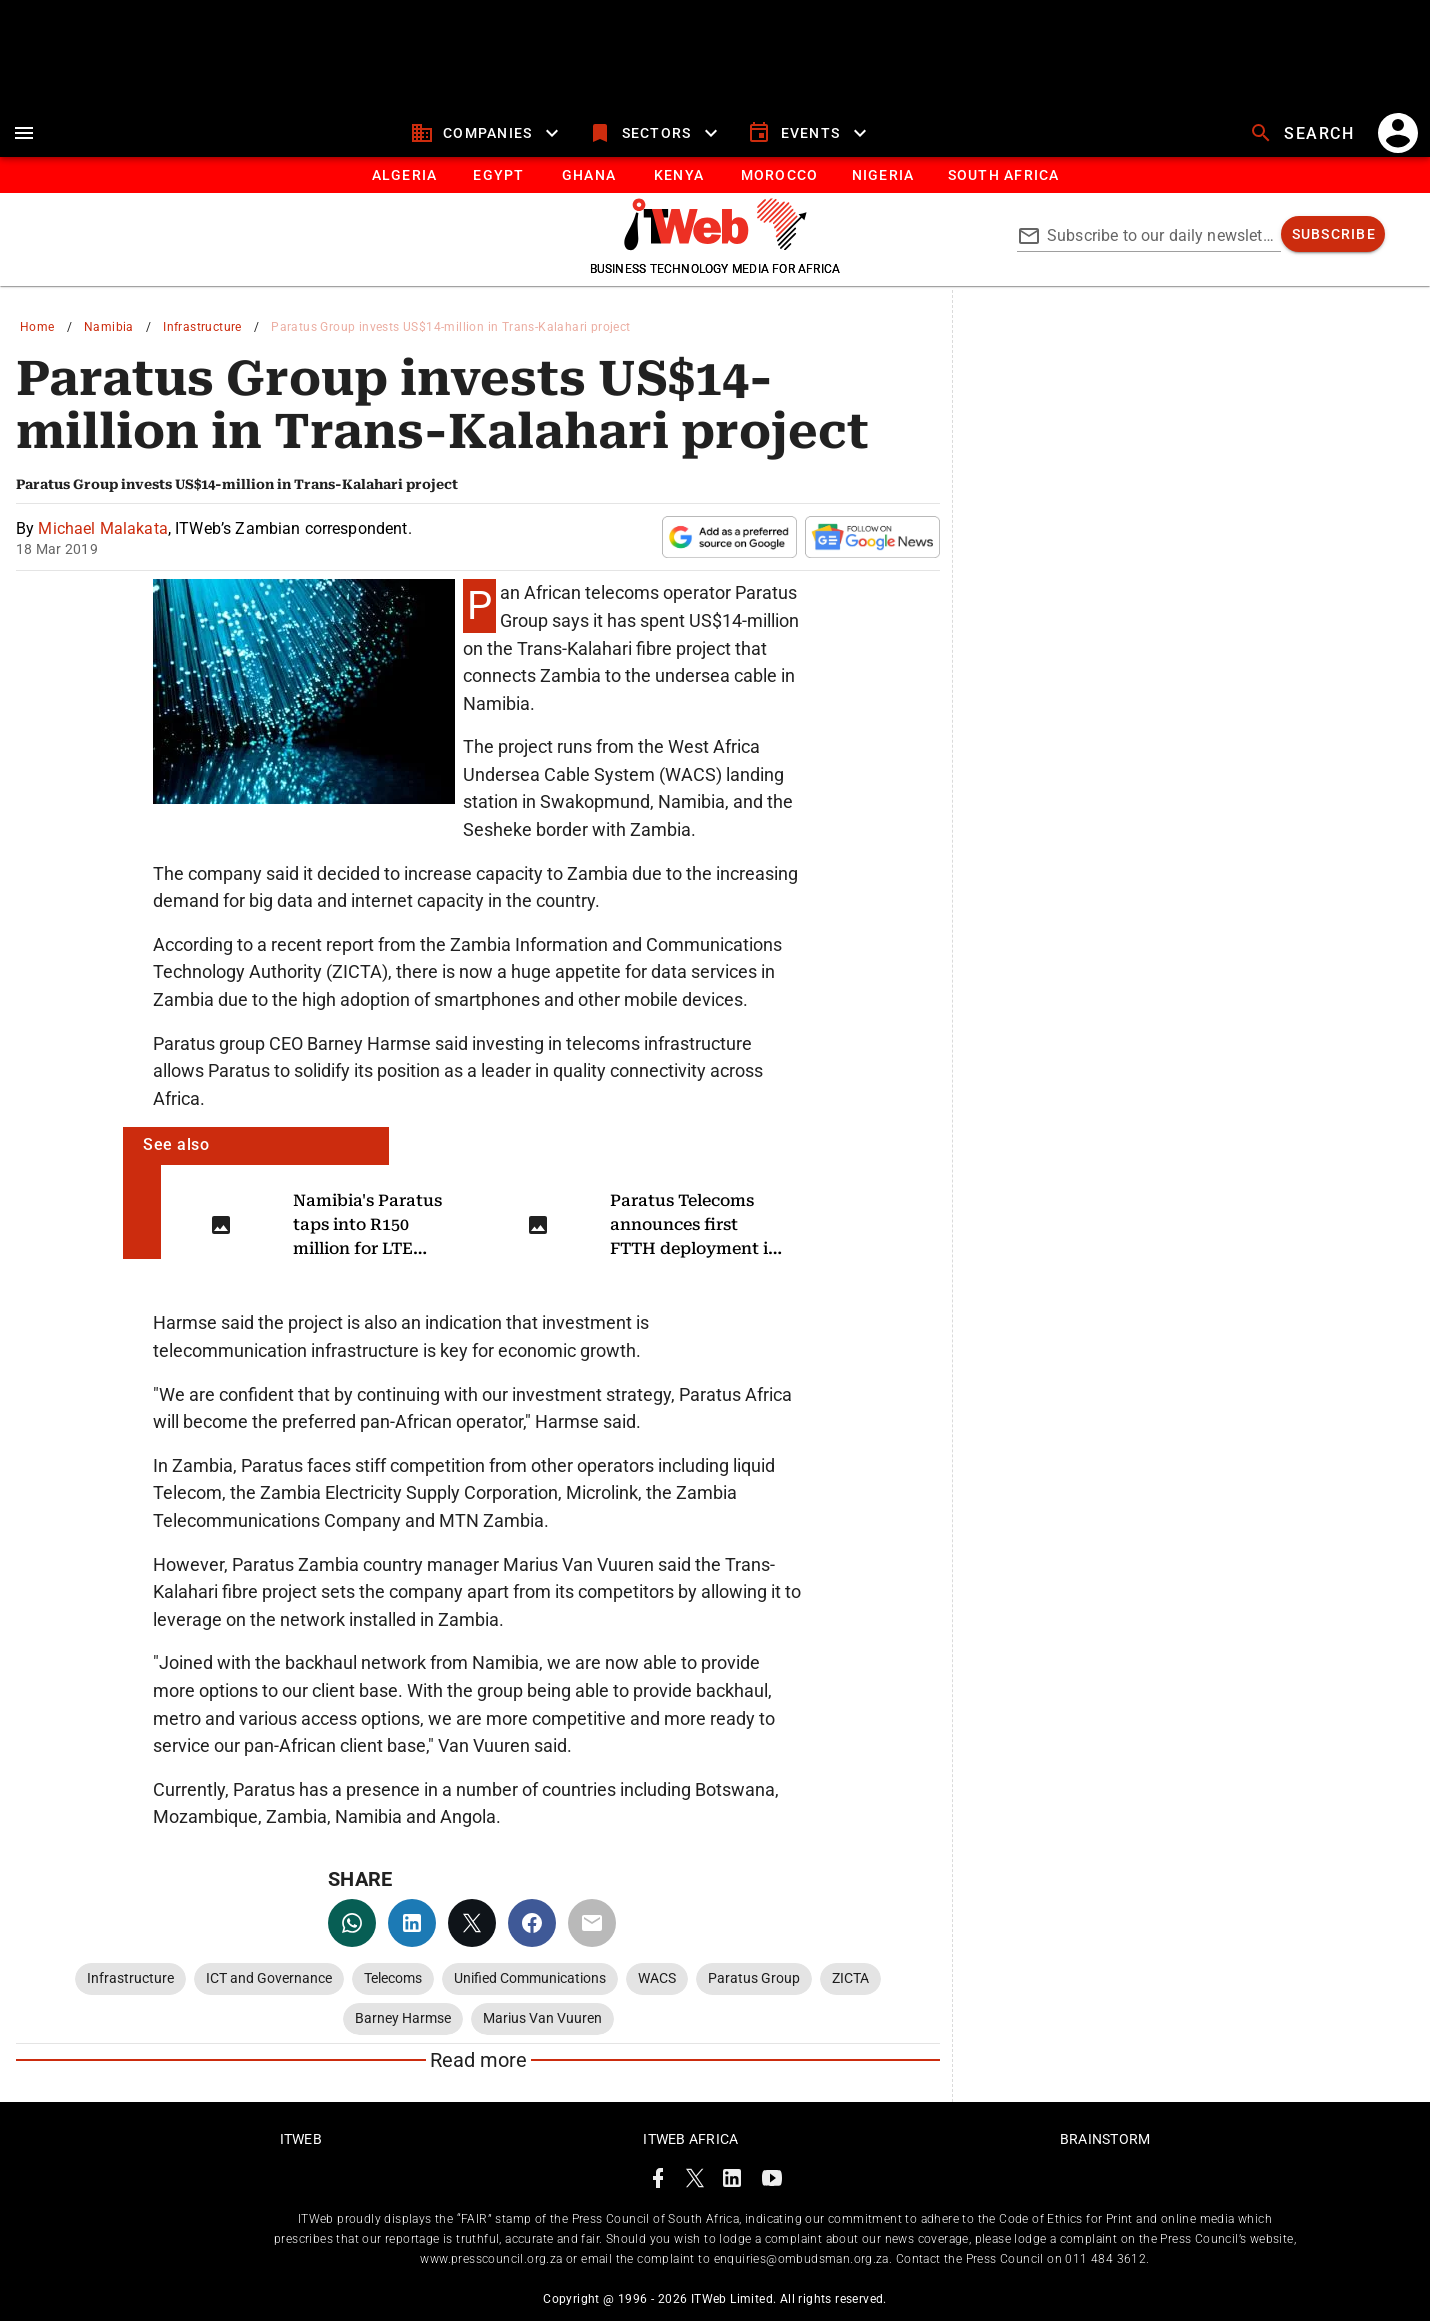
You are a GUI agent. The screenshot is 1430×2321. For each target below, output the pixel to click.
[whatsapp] (352, 1923)
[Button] (1002, 175)
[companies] (487, 133)
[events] (809, 133)
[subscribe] (1333, 234)
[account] (1398, 133)
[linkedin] (412, 1923)
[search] (1304, 133)
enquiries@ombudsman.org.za (801, 2259)
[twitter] (472, 1923)
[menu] (24, 133)
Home (37, 327)
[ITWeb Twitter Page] (695, 2181)
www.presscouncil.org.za (491, 2259)
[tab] (403, 175)
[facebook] (532, 1923)
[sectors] (655, 133)
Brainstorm (1105, 2139)
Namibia (109, 327)
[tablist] (715, 175)
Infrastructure (202, 327)
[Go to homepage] (715, 245)
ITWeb (301, 2139)
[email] (592, 1923)
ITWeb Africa (690, 2139)
